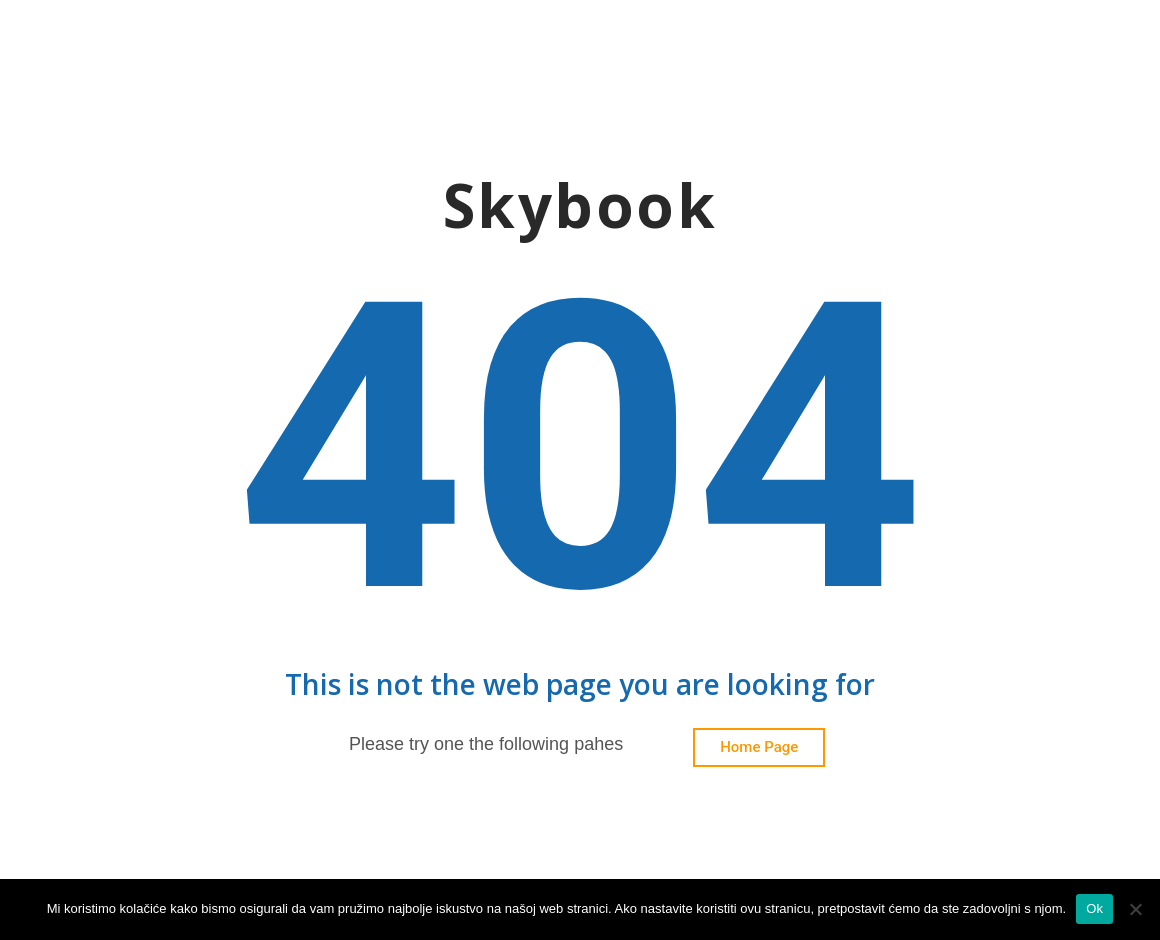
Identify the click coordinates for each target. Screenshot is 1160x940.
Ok (1094, 908)
